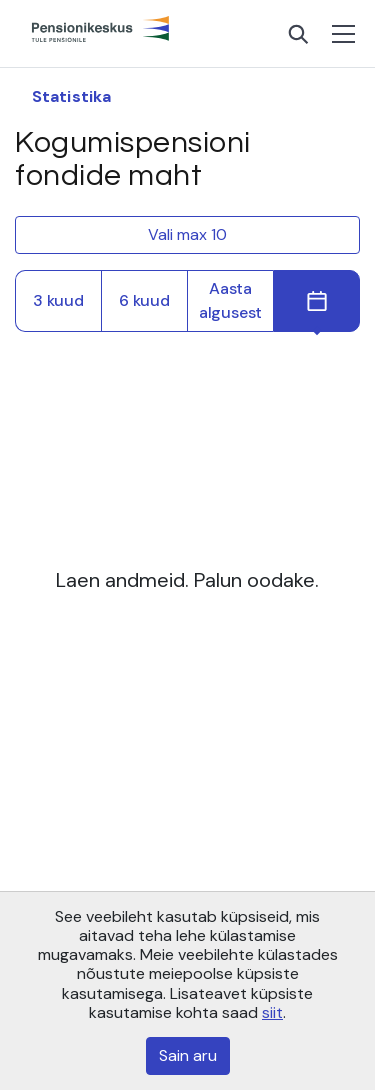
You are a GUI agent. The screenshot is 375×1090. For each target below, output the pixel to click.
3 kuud (58, 300)
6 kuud (144, 300)
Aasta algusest (230, 300)
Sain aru (188, 1055)
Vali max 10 (187, 234)
